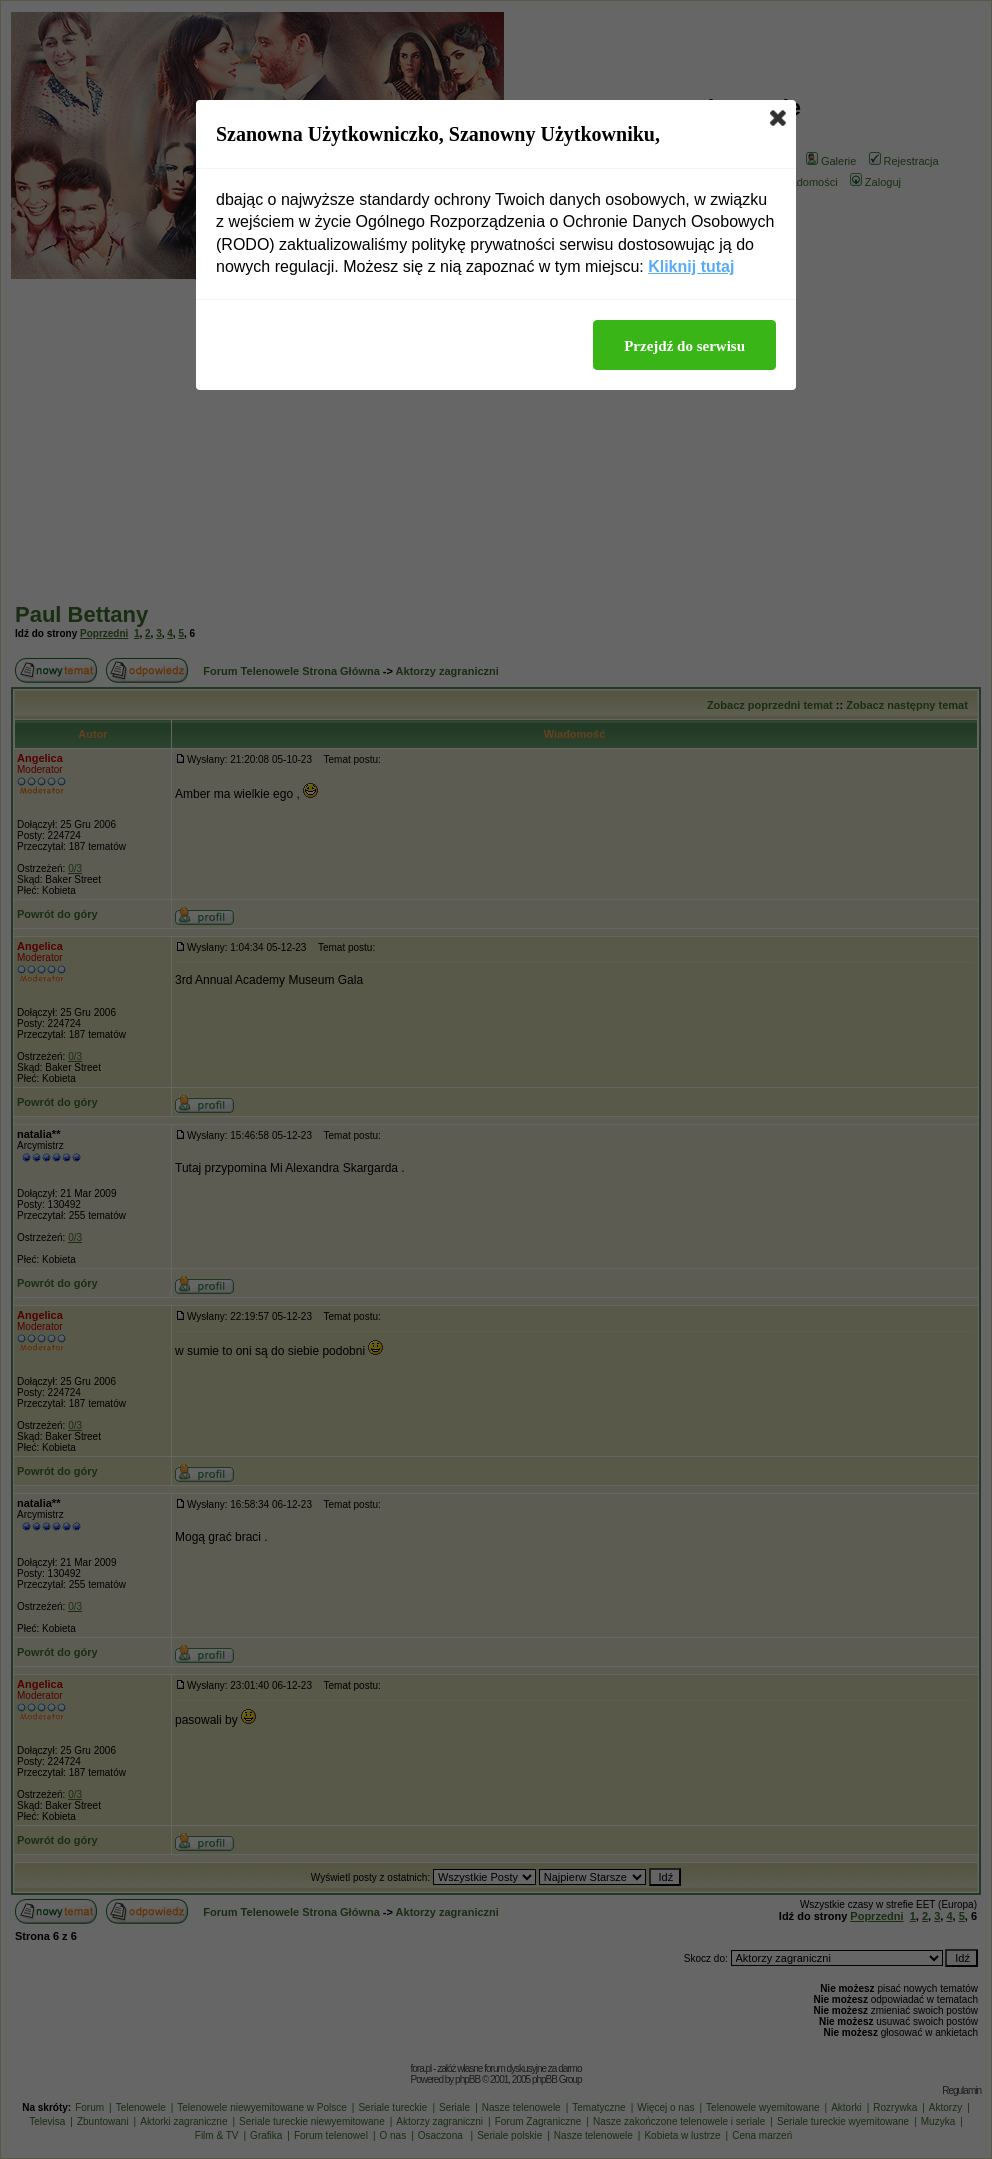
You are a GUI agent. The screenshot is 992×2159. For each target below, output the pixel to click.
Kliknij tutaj (691, 266)
